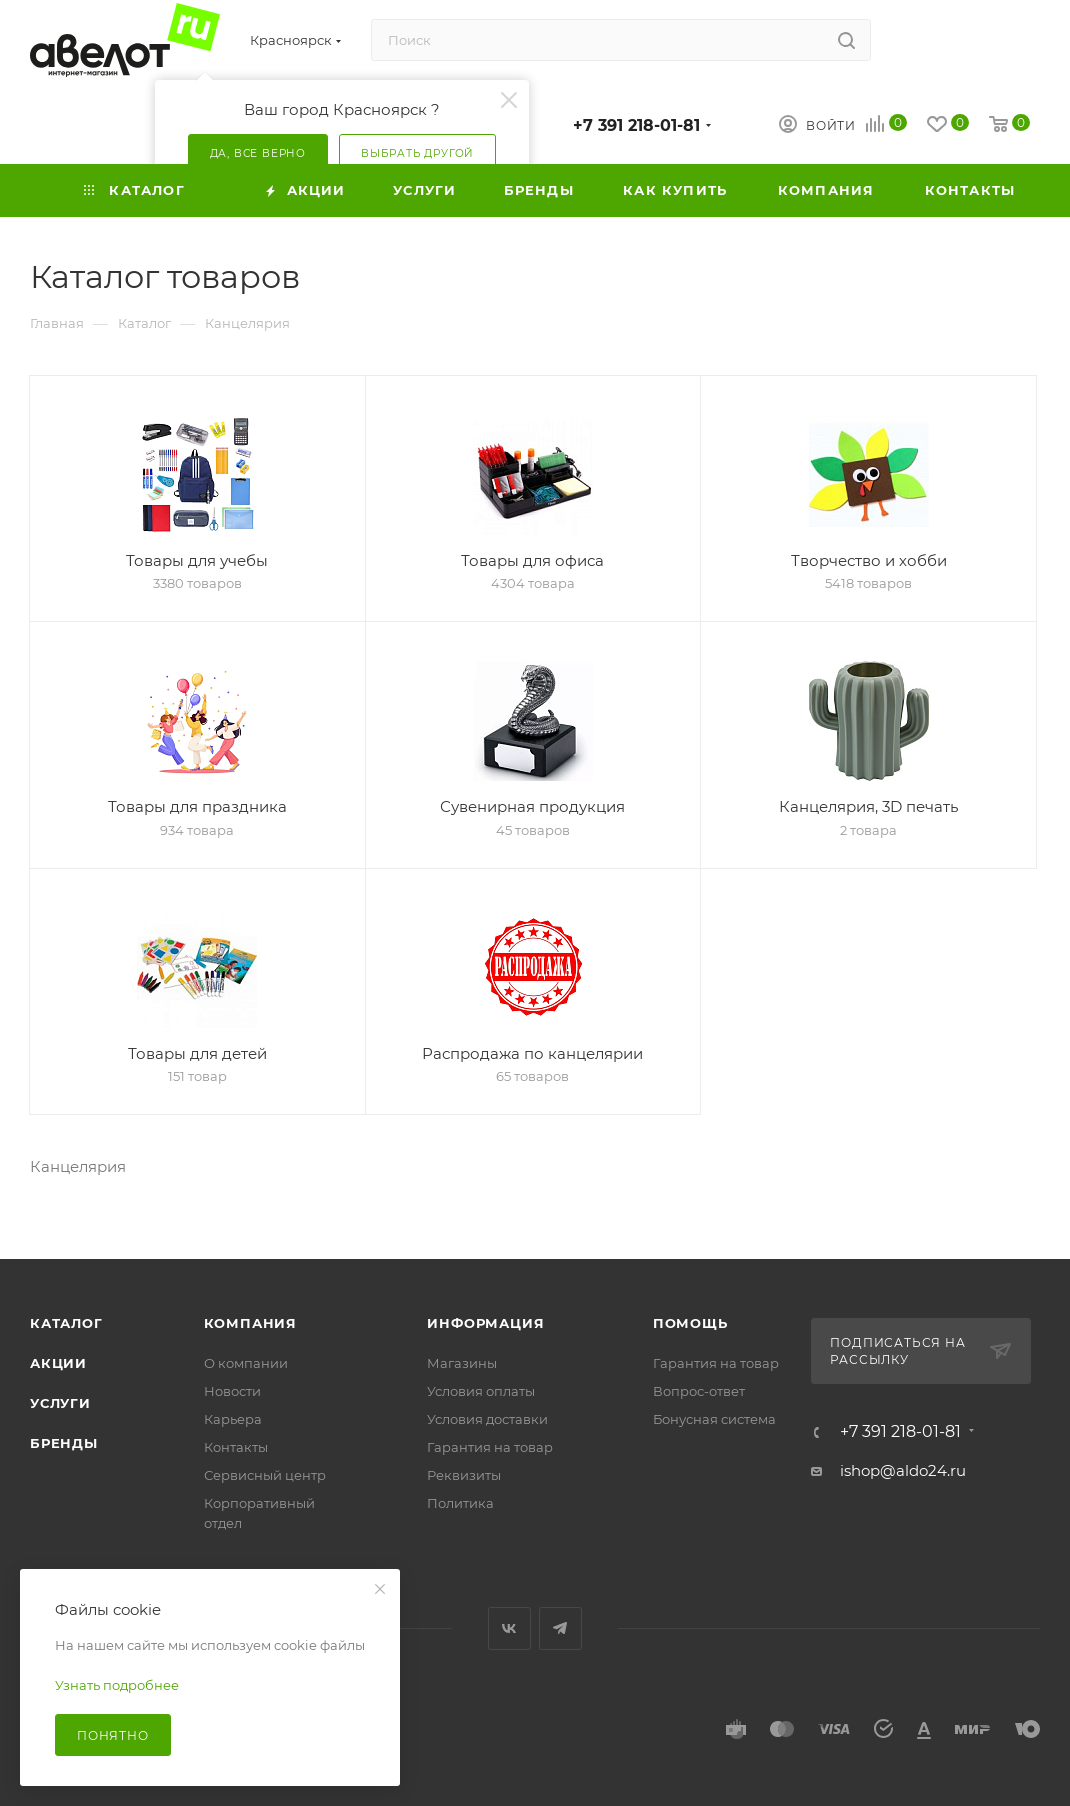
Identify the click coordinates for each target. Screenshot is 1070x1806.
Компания (250, 1323)
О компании (246, 1363)
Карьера (233, 1419)
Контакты (236, 1447)
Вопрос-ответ (699, 1391)
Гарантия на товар (490, 1447)
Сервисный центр (265, 1475)
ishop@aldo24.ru (903, 1470)
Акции (58, 1363)
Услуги (60, 1403)
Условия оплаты (481, 1391)
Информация (485, 1323)
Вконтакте (509, 1628)
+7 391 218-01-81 (636, 125)
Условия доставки (487, 1419)
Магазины (462, 1363)
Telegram (560, 1628)
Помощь (690, 1323)
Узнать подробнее (117, 1685)
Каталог (66, 1323)
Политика (460, 1503)
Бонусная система (714, 1419)
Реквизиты (464, 1475)
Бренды (64, 1443)
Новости (232, 1391)
